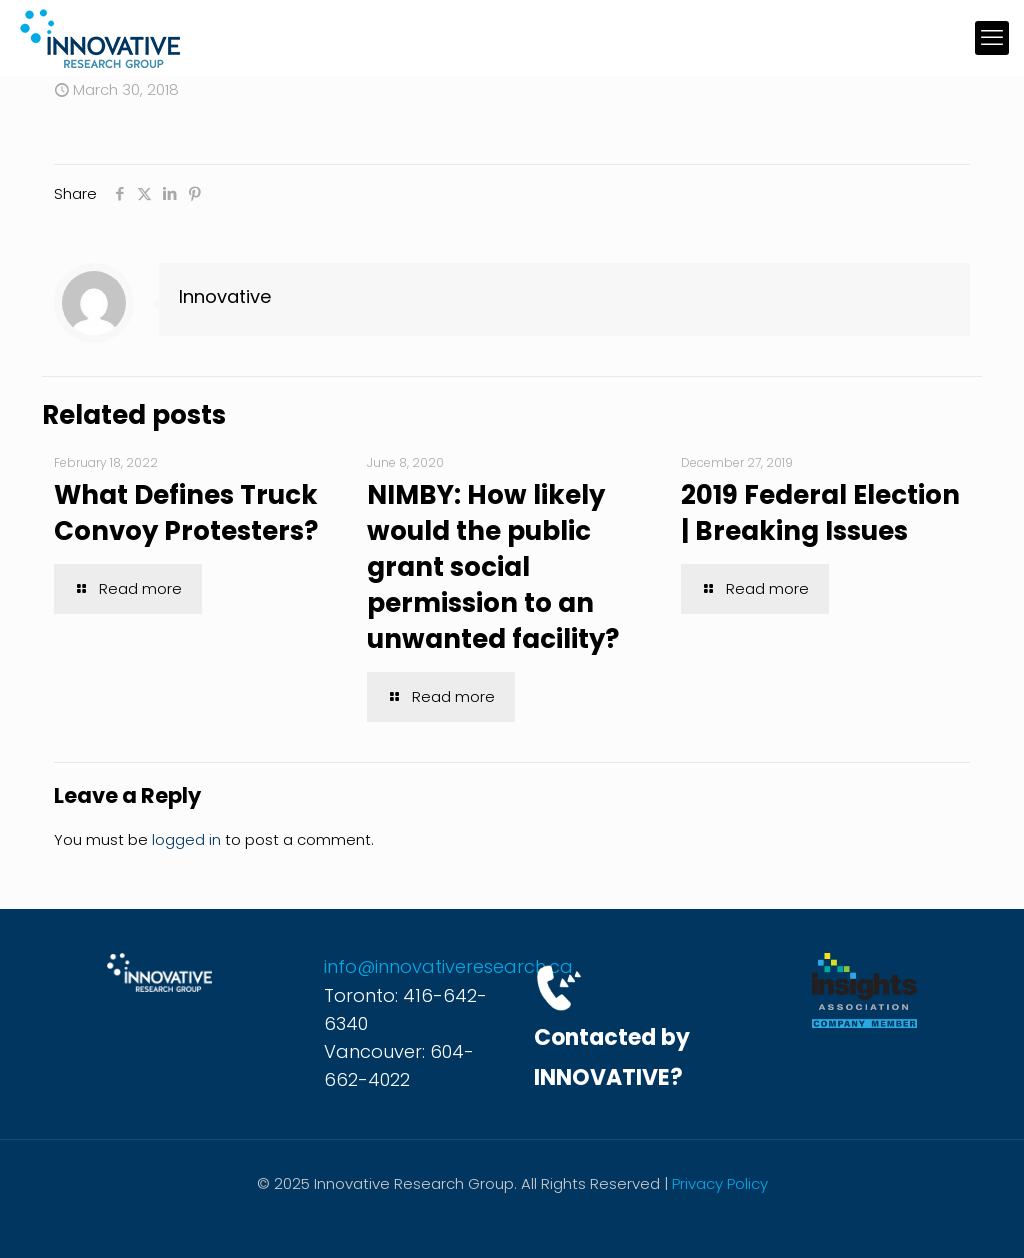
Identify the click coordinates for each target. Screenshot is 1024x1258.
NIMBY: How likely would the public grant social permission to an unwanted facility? (493, 567)
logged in (186, 839)
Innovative (225, 296)
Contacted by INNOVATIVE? (612, 1057)
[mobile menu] (992, 38)
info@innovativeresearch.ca (448, 966)
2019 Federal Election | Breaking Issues (820, 513)
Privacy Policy (720, 1183)
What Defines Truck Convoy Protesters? (186, 513)
